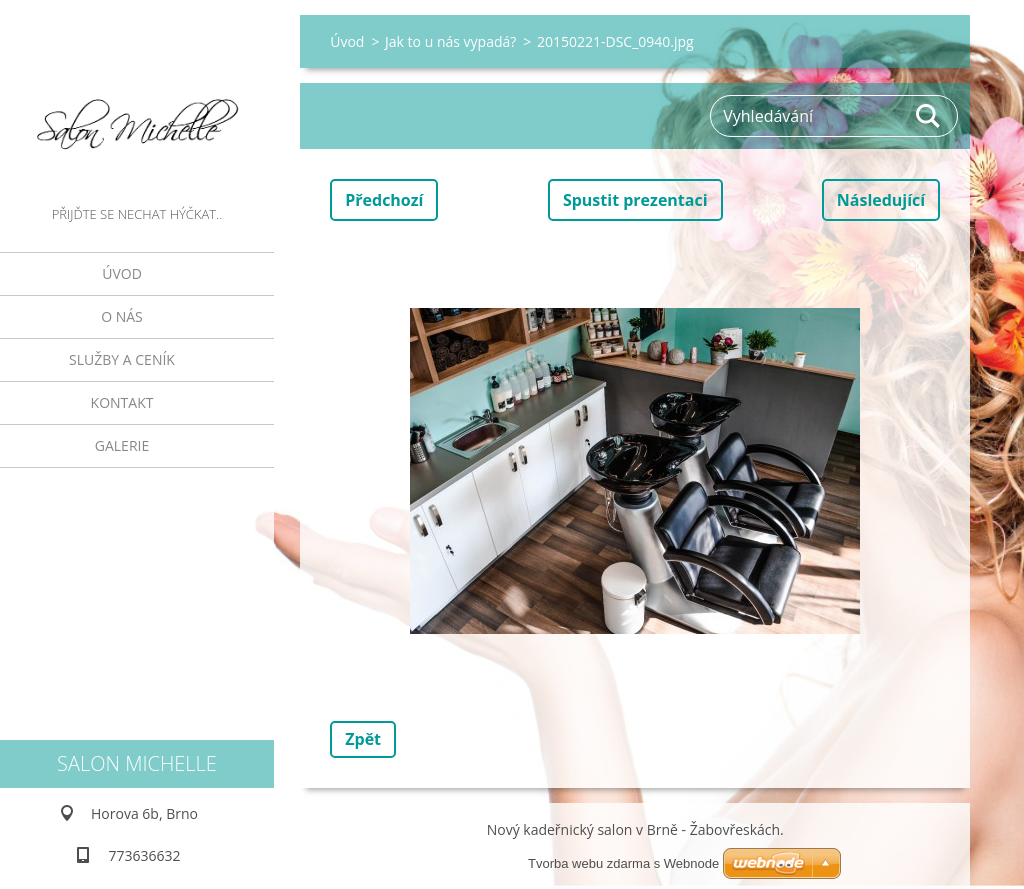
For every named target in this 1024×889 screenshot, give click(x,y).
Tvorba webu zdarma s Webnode (623, 863)
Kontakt (122, 402)
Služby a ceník (122, 359)
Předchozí (384, 200)
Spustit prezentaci (635, 200)
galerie (122, 445)
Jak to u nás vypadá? (450, 41)
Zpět (363, 739)
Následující (881, 200)
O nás (122, 316)
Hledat (929, 116)
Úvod (122, 273)
